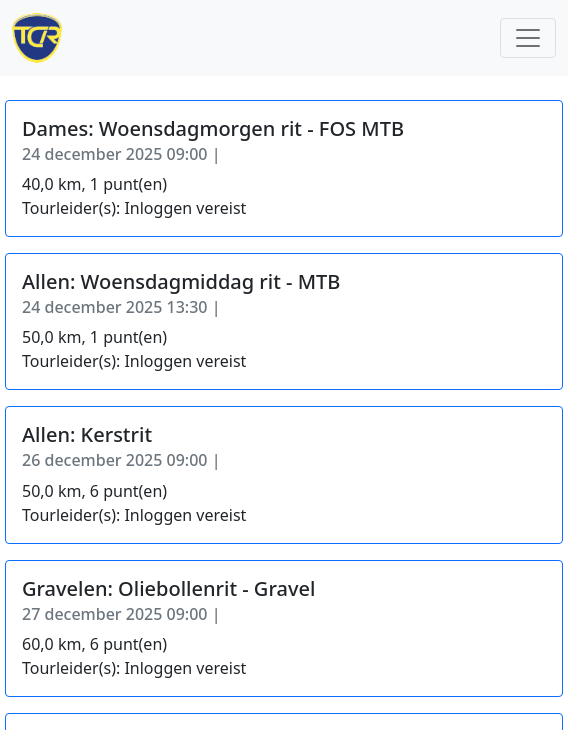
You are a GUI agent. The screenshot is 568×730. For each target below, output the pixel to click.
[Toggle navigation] (528, 38)
